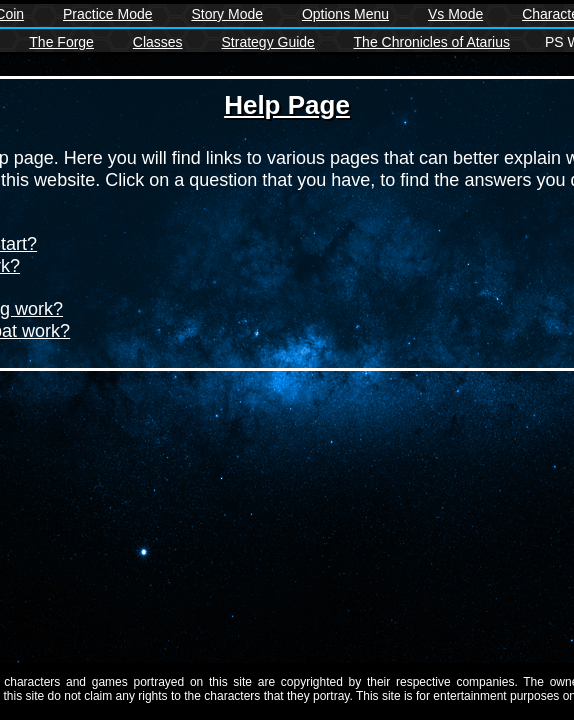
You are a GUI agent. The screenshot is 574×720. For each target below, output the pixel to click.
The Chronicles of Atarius (432, 42)
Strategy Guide (268, 42)
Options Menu (345, 14)
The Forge (61, 42)
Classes (158, 42)
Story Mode (227, 14)
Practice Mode (107, 14)
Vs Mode (455, 14)
